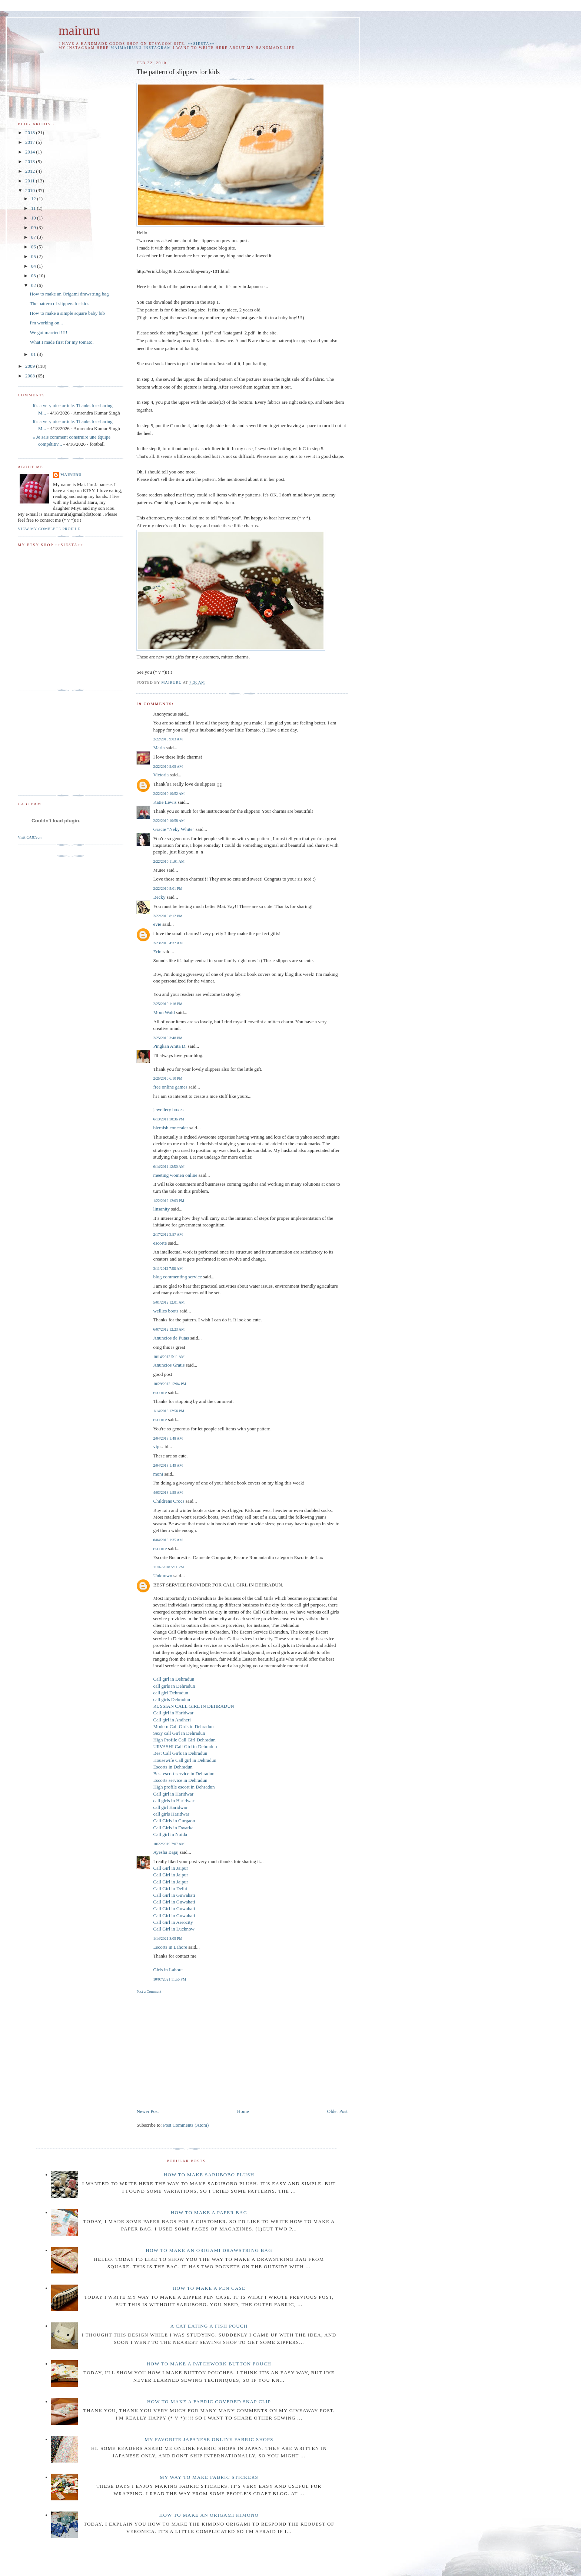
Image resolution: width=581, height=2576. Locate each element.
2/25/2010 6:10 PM (167, 1078)
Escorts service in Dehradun (180, 1780)
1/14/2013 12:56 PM (168, 1411)
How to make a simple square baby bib (67, 313)
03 (34, 275)
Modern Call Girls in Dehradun (183, 1726)
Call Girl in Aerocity (173, 1922)
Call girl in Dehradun (173, 1679)
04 (34, 266)
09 (34, 227)
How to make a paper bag (209, 2212)
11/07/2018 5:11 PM (168, 1567)
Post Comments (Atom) (186, 2125)
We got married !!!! (48, 332)
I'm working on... (46, 323)
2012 (30, 171)
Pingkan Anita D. (169, 1046)
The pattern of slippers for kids (59, 303)
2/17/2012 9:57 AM (168, 1234)
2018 (30, 132)
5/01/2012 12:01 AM (169, 1302)
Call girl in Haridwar (173, 1712)
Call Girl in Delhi (170, 1888)
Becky (159, 897)
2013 (30, 161)
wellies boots (165, 1311)
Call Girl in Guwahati (174, 1895)
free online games (170, 1087)
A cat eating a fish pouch (209, 2326)
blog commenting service (177, 1276)
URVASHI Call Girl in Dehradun (185, 1746)
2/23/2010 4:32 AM (168, 943)
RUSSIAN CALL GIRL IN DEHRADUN (193, 1706)
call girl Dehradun (170, 1692)
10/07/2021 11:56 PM (169, 1979)
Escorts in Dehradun (172, 1767)
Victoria (161, 774)
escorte (160, 1243)
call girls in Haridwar (173, 1800)
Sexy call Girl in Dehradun (179, 1733)
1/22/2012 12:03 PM (168, 1201)
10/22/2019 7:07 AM (169, 1844)
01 (34, 354)
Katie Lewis (164, 802)
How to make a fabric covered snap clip (209, 2401)
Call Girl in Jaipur (170, 1868)
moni (158, 1474)
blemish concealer (170, 1127)
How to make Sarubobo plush (209, 2174)
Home (243, 2111)
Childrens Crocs (168, 1501)
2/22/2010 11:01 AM (169, 861)
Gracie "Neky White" (173, 829)
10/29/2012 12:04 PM (169, 1384)
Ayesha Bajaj (165, 1852)
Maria (159, 747)
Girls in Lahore (167, 1969)
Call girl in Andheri (171, 1720)
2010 (30, 190)
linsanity (161, 1209)
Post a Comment (148, 1991)
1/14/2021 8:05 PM (167, 1938)
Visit (30, 837)
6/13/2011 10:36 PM (168, 1119)
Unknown (162, 1575)
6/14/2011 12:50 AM (169, 1167)
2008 (30, 376)
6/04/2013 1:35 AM (168, 1540)
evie (157, 924)
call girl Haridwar (170, 1807)
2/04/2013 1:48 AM (168, 1438)
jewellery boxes (168, 1109)
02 (34, 285)
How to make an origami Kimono (209, 2515)
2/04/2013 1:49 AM (168, 1465)
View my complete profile (49, 529)
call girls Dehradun (171, 1699)
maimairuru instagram (140, 48)
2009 (30, 366)
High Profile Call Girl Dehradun (184, 1740)
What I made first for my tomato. (61, 342)
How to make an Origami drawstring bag (69, 294)
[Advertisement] (198, 2050)
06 (34, 247)
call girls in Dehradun (174, 1686)
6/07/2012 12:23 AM (169, 1329)
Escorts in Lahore (170, 1947)
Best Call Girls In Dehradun (180, 1753)
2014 (30, 152)
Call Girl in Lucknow (174, 1929)
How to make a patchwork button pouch (209, 2364)
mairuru (79, 30)
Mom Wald (164, 1012)
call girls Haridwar (171, 1814)
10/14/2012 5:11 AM (169, 1357)
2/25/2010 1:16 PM (167, 1004)
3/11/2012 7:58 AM (168, 1268)
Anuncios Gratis (169, 1365)
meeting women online (175, 1175)
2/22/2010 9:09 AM (168, 766)
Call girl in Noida (170, 1834)
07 (34, 237)
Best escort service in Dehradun (183, 1773)
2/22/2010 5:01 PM (167, 888)
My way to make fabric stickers (209, 2477)
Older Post (337, 2111)
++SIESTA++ (201, 44)
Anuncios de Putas (171, 1338)
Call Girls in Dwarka (173, 1827)
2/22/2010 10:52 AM (169, 794)
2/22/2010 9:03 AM (168, 739)
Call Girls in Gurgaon (174, 1820)
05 (34, 256)
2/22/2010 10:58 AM (169, 821)
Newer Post (147, 2111)
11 (34, 208)
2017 (30, 142)
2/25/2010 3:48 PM (167, 1038)
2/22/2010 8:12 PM (167, 916)
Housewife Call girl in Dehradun (184, 1760)
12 (34, 198)
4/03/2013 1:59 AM (168, 1492)
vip (156, 1446)
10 (34, 218)
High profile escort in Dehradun (184, 1787)
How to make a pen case (209, 2288)
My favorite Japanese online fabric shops (209, 2439)
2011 (30, 181)
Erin (157, 951)
